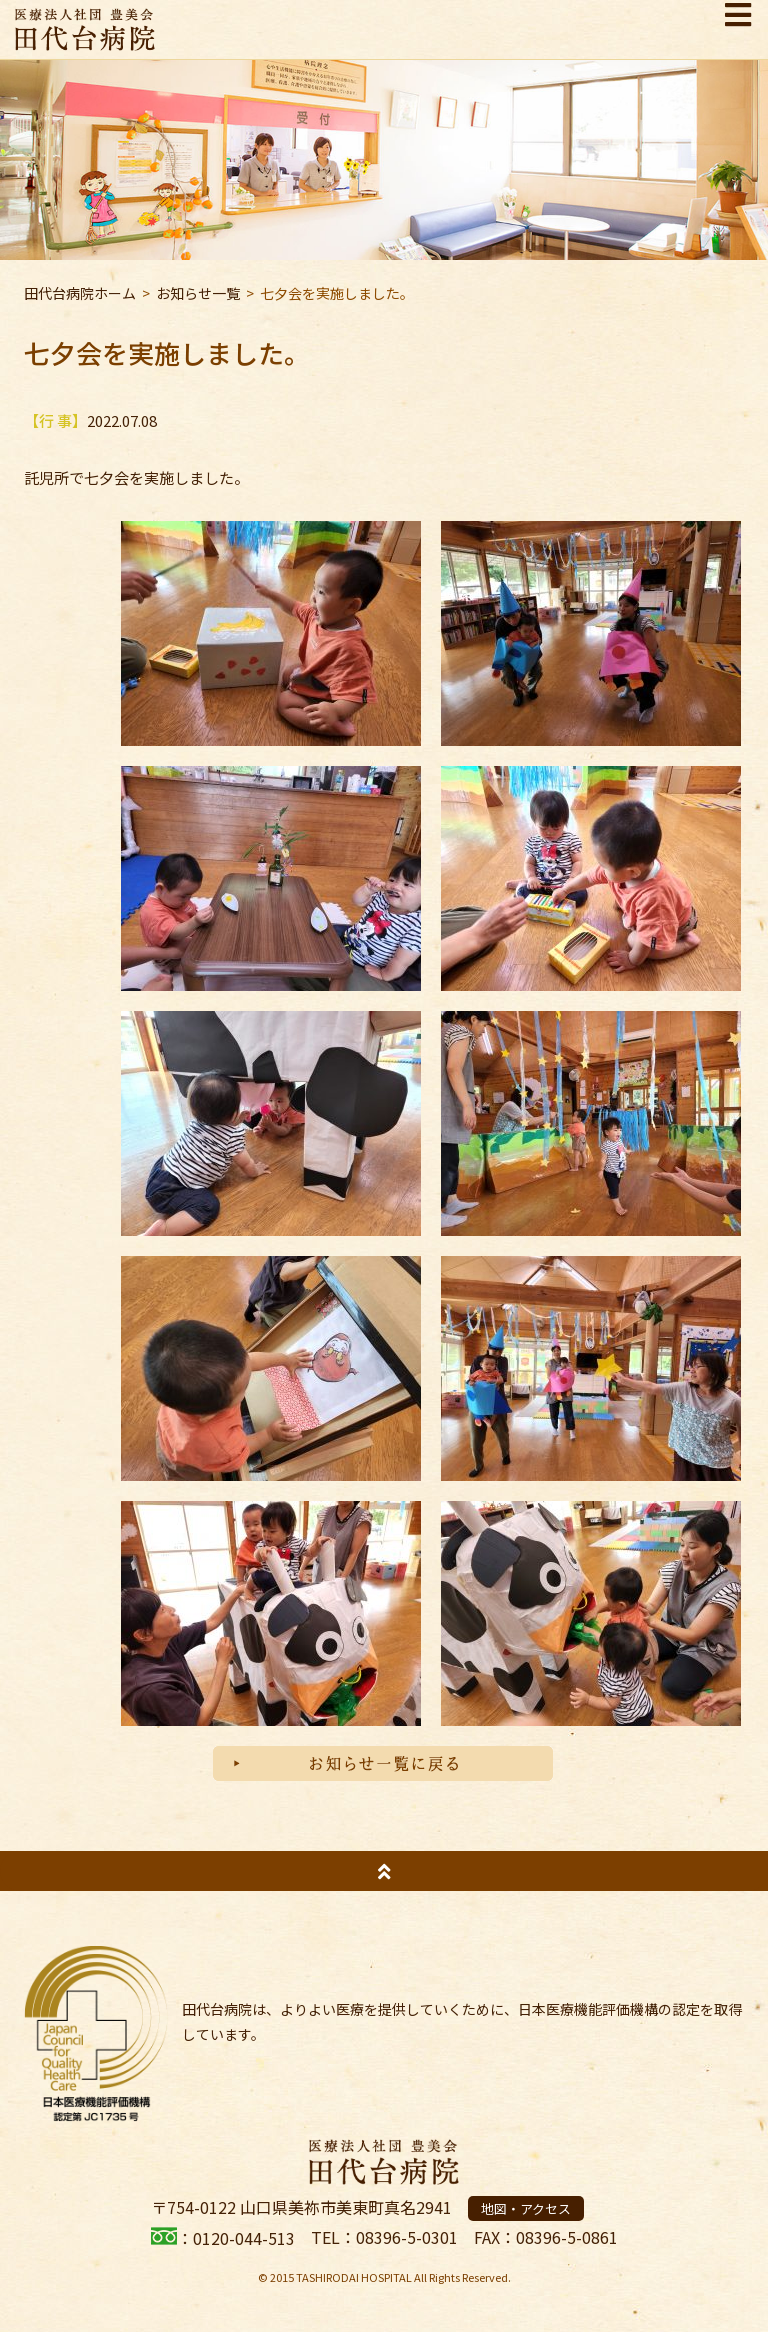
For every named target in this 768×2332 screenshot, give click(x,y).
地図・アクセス (526, 2208)
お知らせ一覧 (198, 293)
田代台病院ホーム (80, 293)
